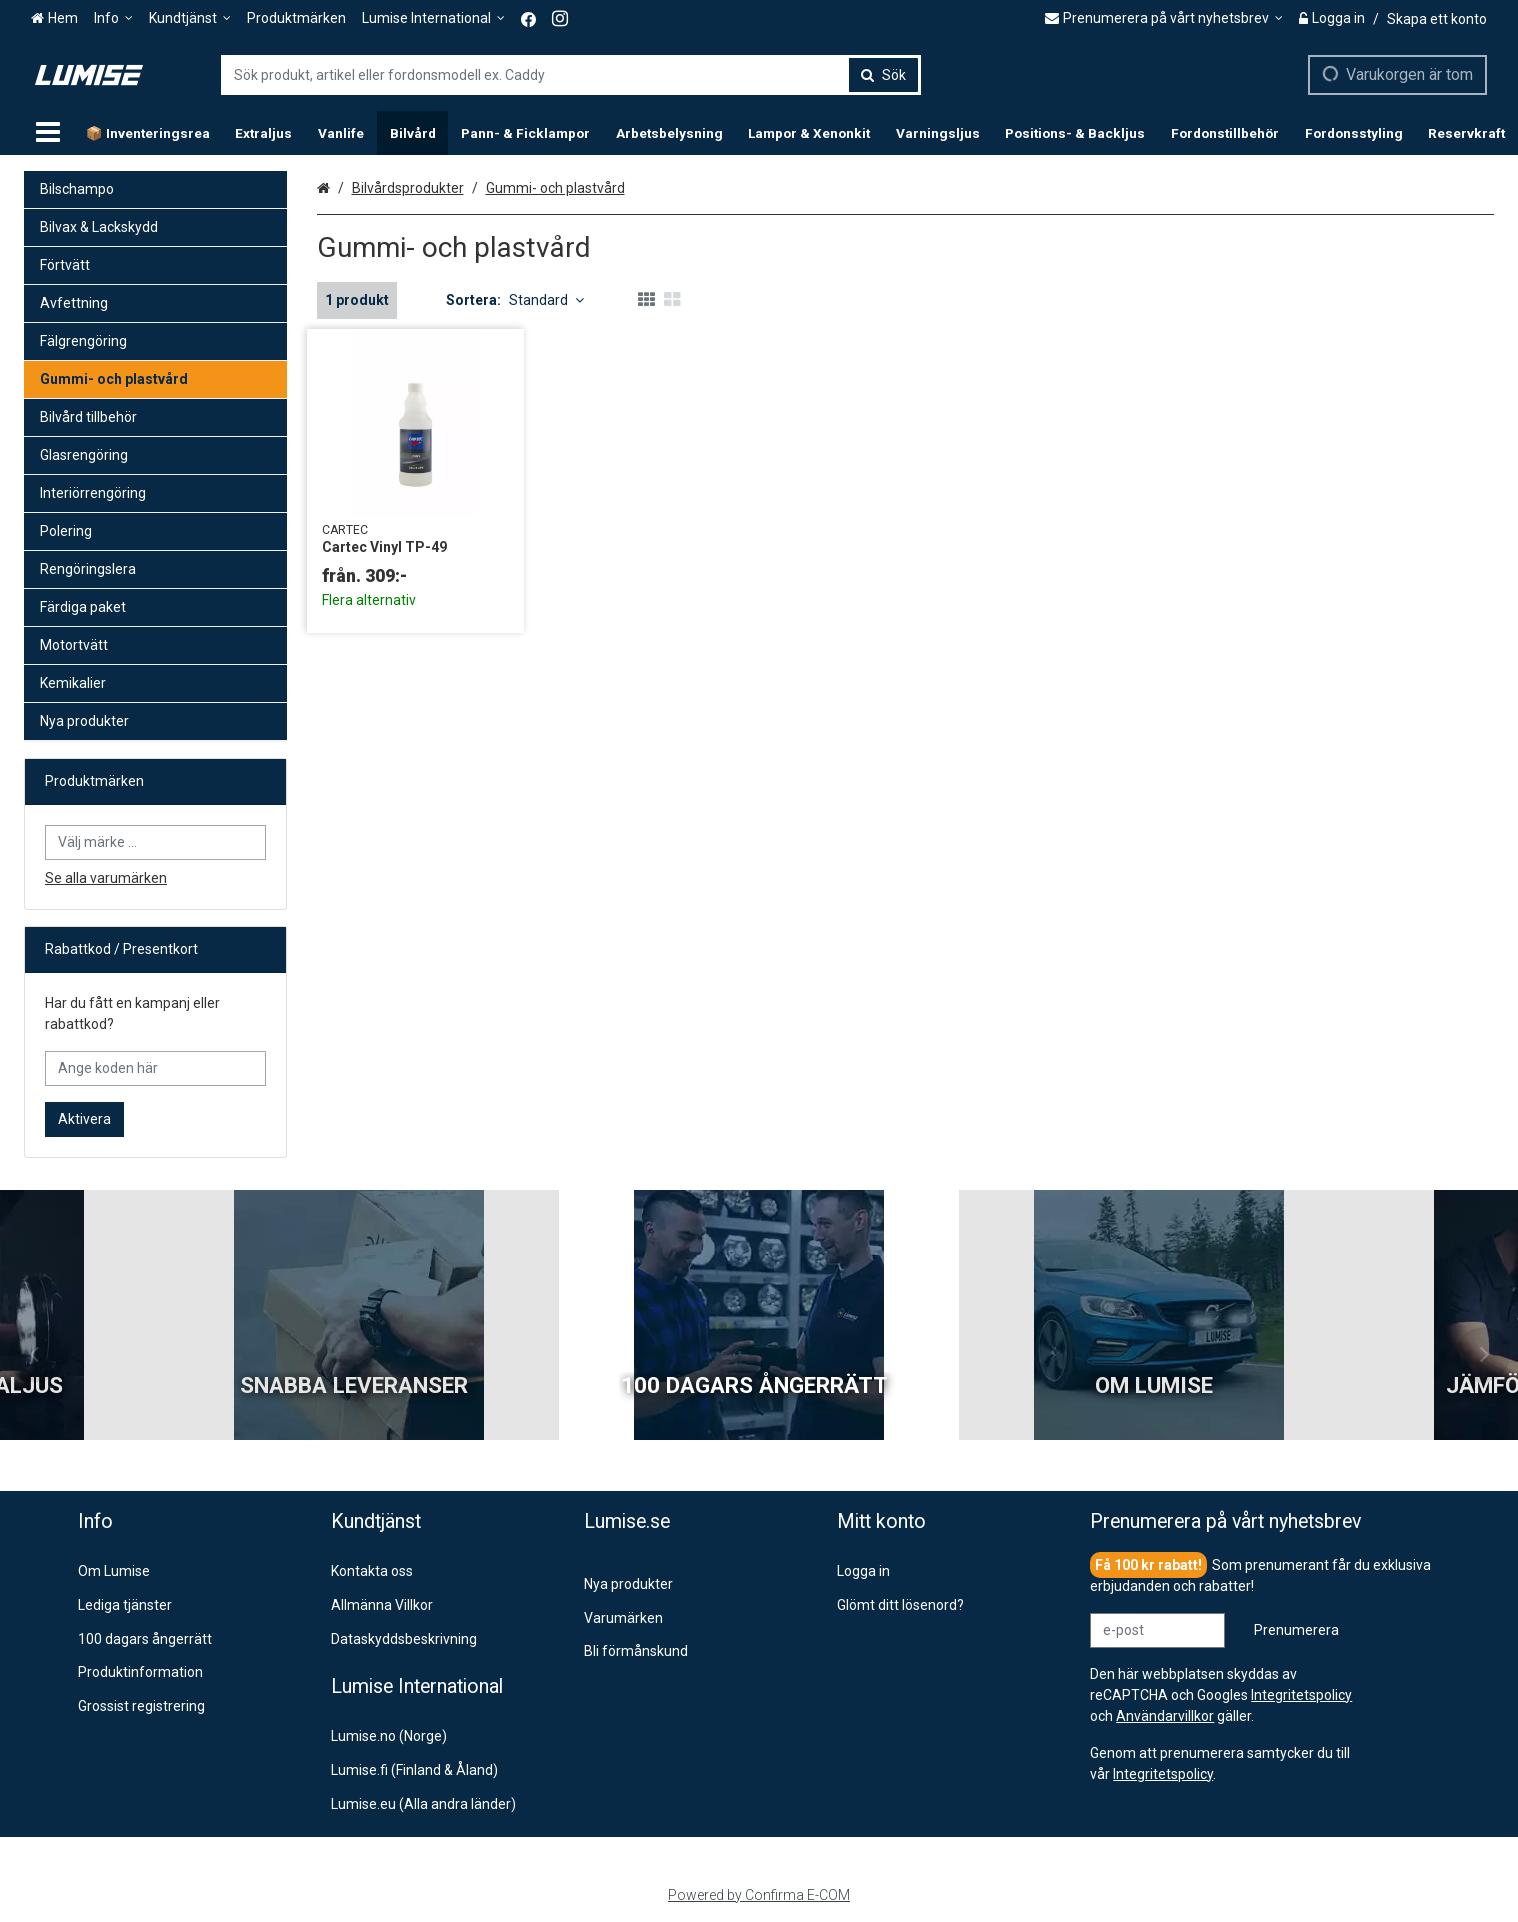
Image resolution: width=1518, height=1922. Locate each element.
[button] (1163, 1774)
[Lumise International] (433, 18)
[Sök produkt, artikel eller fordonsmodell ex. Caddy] (571, 75)
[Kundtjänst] (190, 18)
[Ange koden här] (155, 1068)
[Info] (113, 18)
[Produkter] (48, 133)
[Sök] (883, 75)
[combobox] (571, 75)
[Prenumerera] (1296, 1630)
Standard (546, 300)
